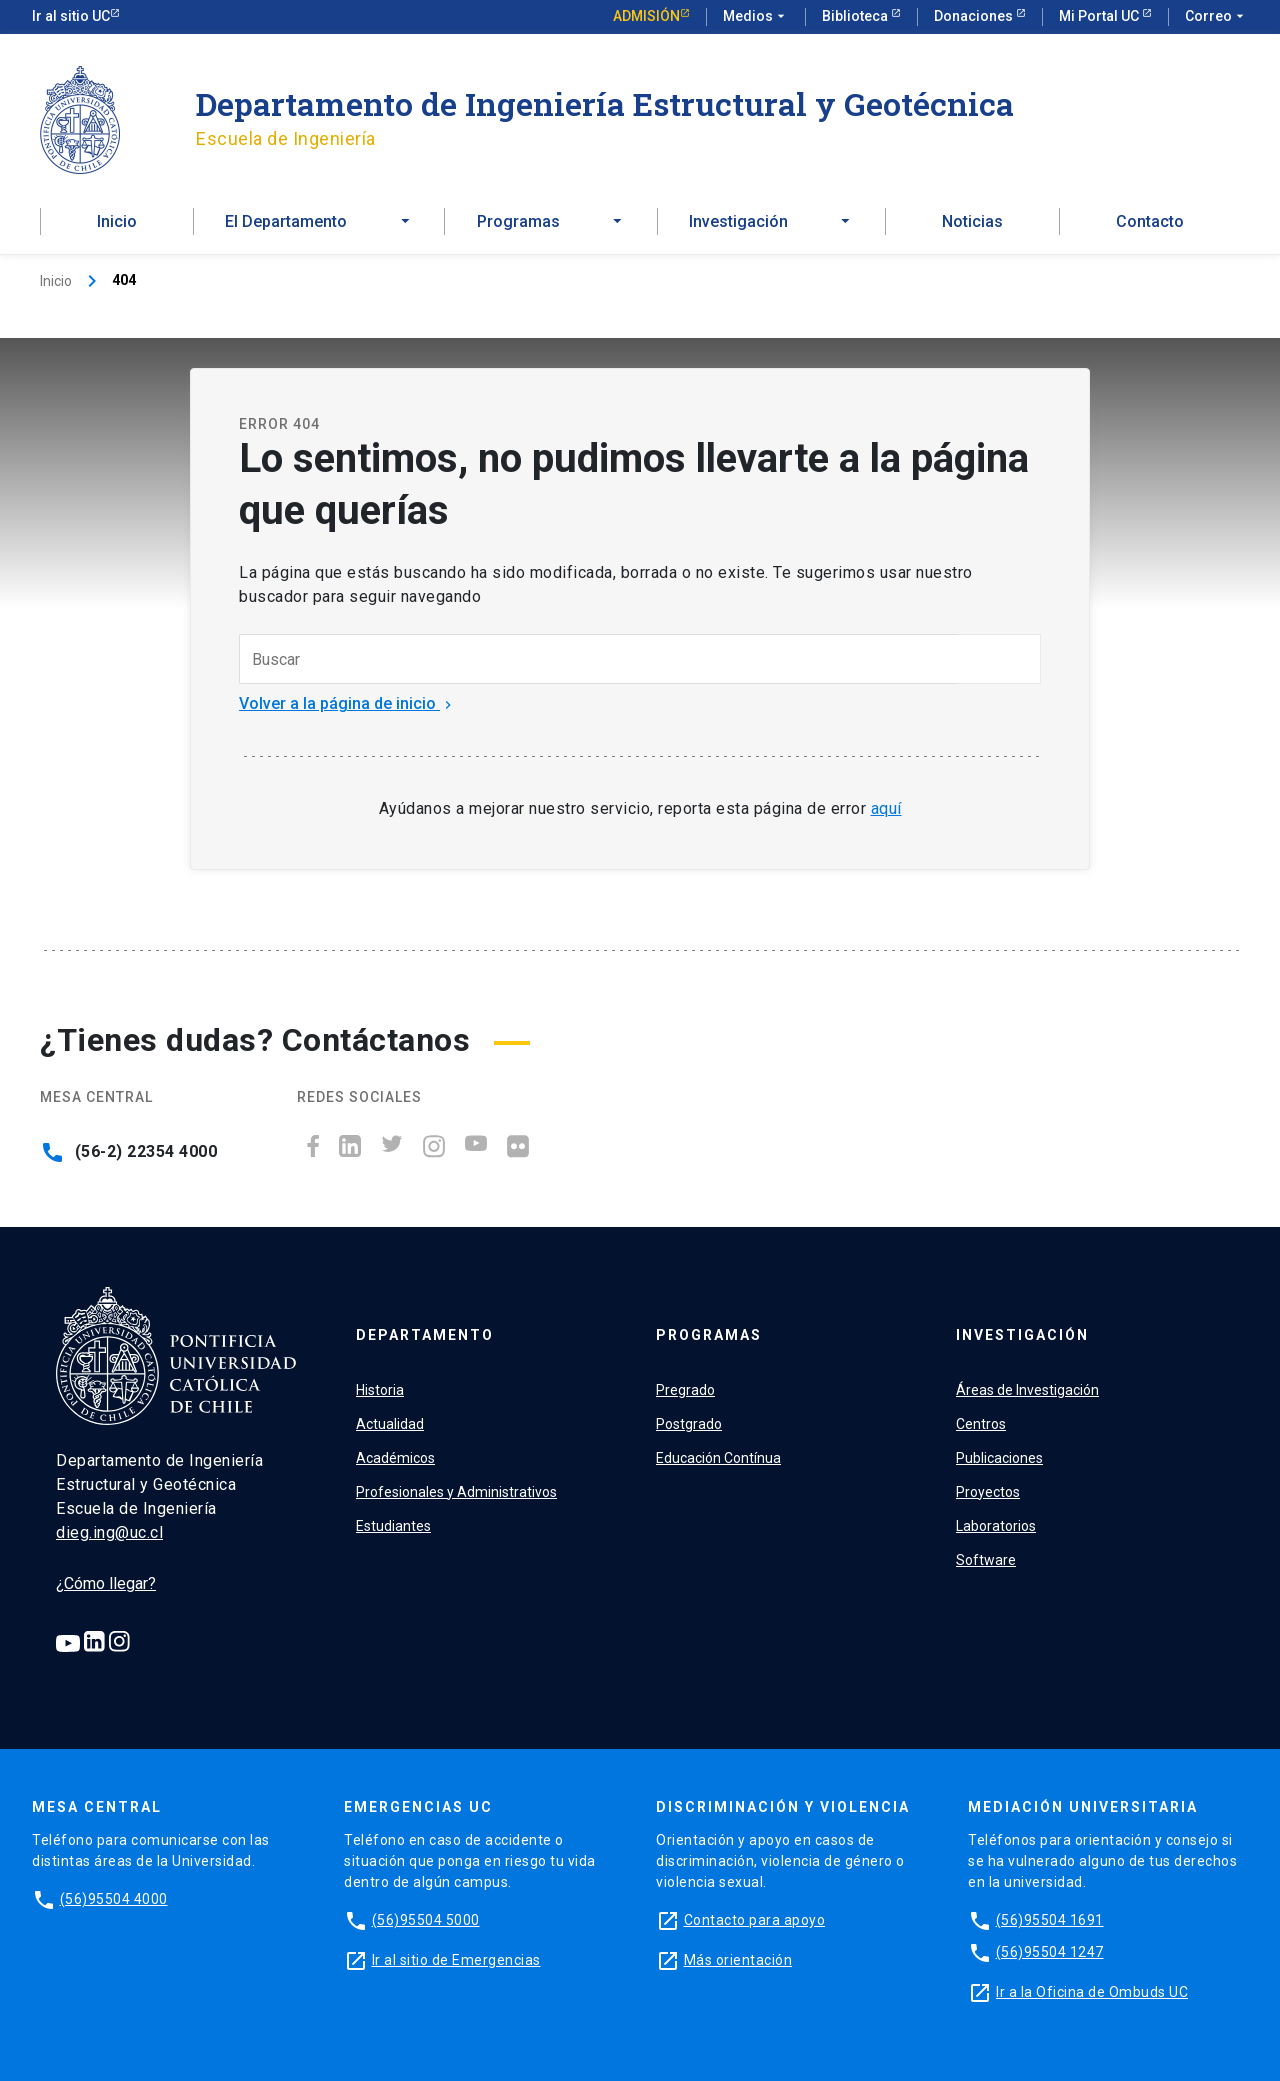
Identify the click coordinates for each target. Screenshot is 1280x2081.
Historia (380, 1390)
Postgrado (689, 1424)
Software (986, 1560)
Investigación (1022, 1335)
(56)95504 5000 (426, 1920)
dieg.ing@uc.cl (109, 1532)
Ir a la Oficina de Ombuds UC (1092, 1992)
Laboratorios (996, 1526)
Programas (709, 1335)
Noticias (972, 221)
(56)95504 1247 (1050, 1952)
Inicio (117, 221)
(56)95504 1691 (1050, 1920)
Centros (981, 1424)
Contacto (1150, 221)
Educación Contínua (718, 1458)
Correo (1216, 17)
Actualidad (390, 1424)
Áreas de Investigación (1027, 1390)
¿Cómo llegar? (106, 1583)
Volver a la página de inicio (347, 703)
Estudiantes (393, 1526)
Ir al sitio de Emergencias (456, 1960)
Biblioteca (856, 16)
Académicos (395, 1458)
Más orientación (738, 1960)
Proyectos (988, 1492)
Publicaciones (999, 1458)
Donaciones (975, 16)
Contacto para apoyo (755, 1920)
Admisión (646, 16)
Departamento (425, 1335)
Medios (756, 17)
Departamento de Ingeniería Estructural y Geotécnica (605, 103)
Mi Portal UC (1100, 16)
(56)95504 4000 (114, 1899)
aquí (886, 808)
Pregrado (685, 1390)
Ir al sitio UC (71, 16)
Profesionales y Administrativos (456, 1492)
